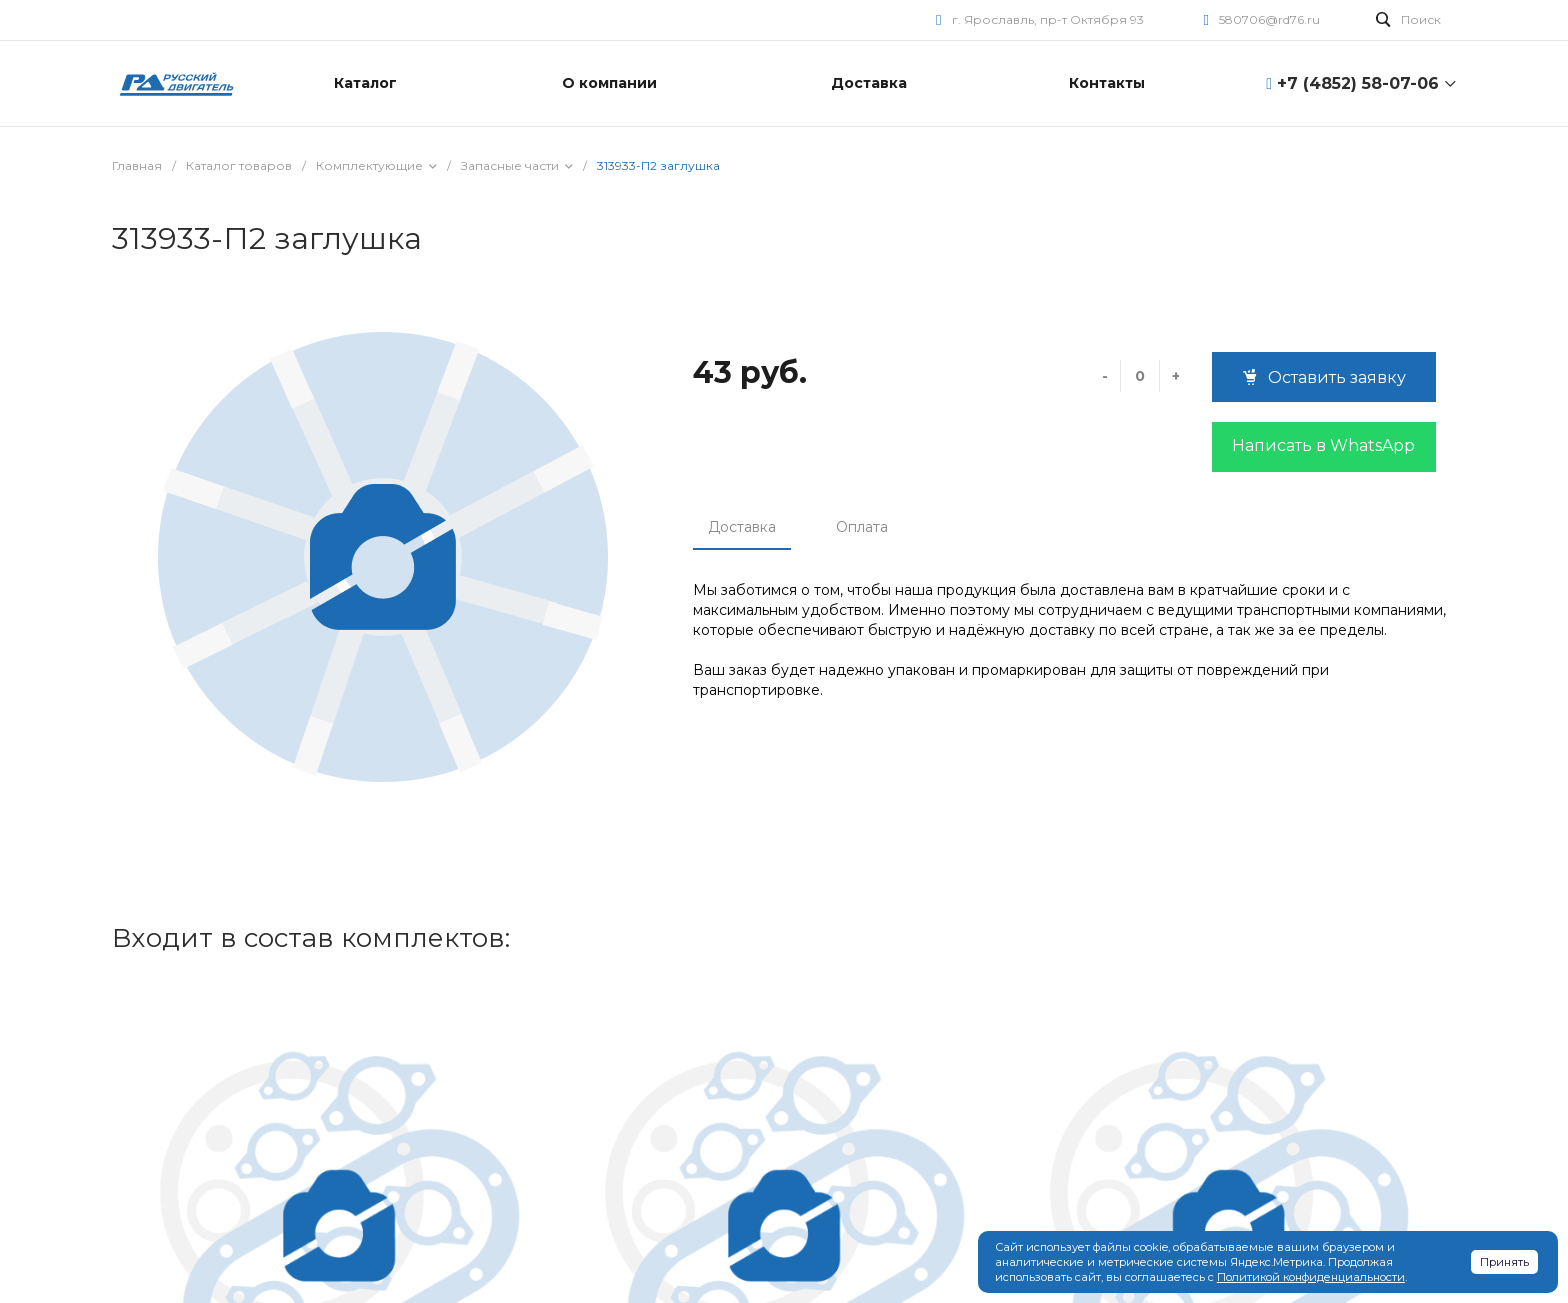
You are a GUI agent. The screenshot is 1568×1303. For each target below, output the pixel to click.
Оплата (862, 527)
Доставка (742, 527)
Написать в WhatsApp (1323, 445)
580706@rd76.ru (1269, 19)
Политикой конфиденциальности (1311, 1277)
